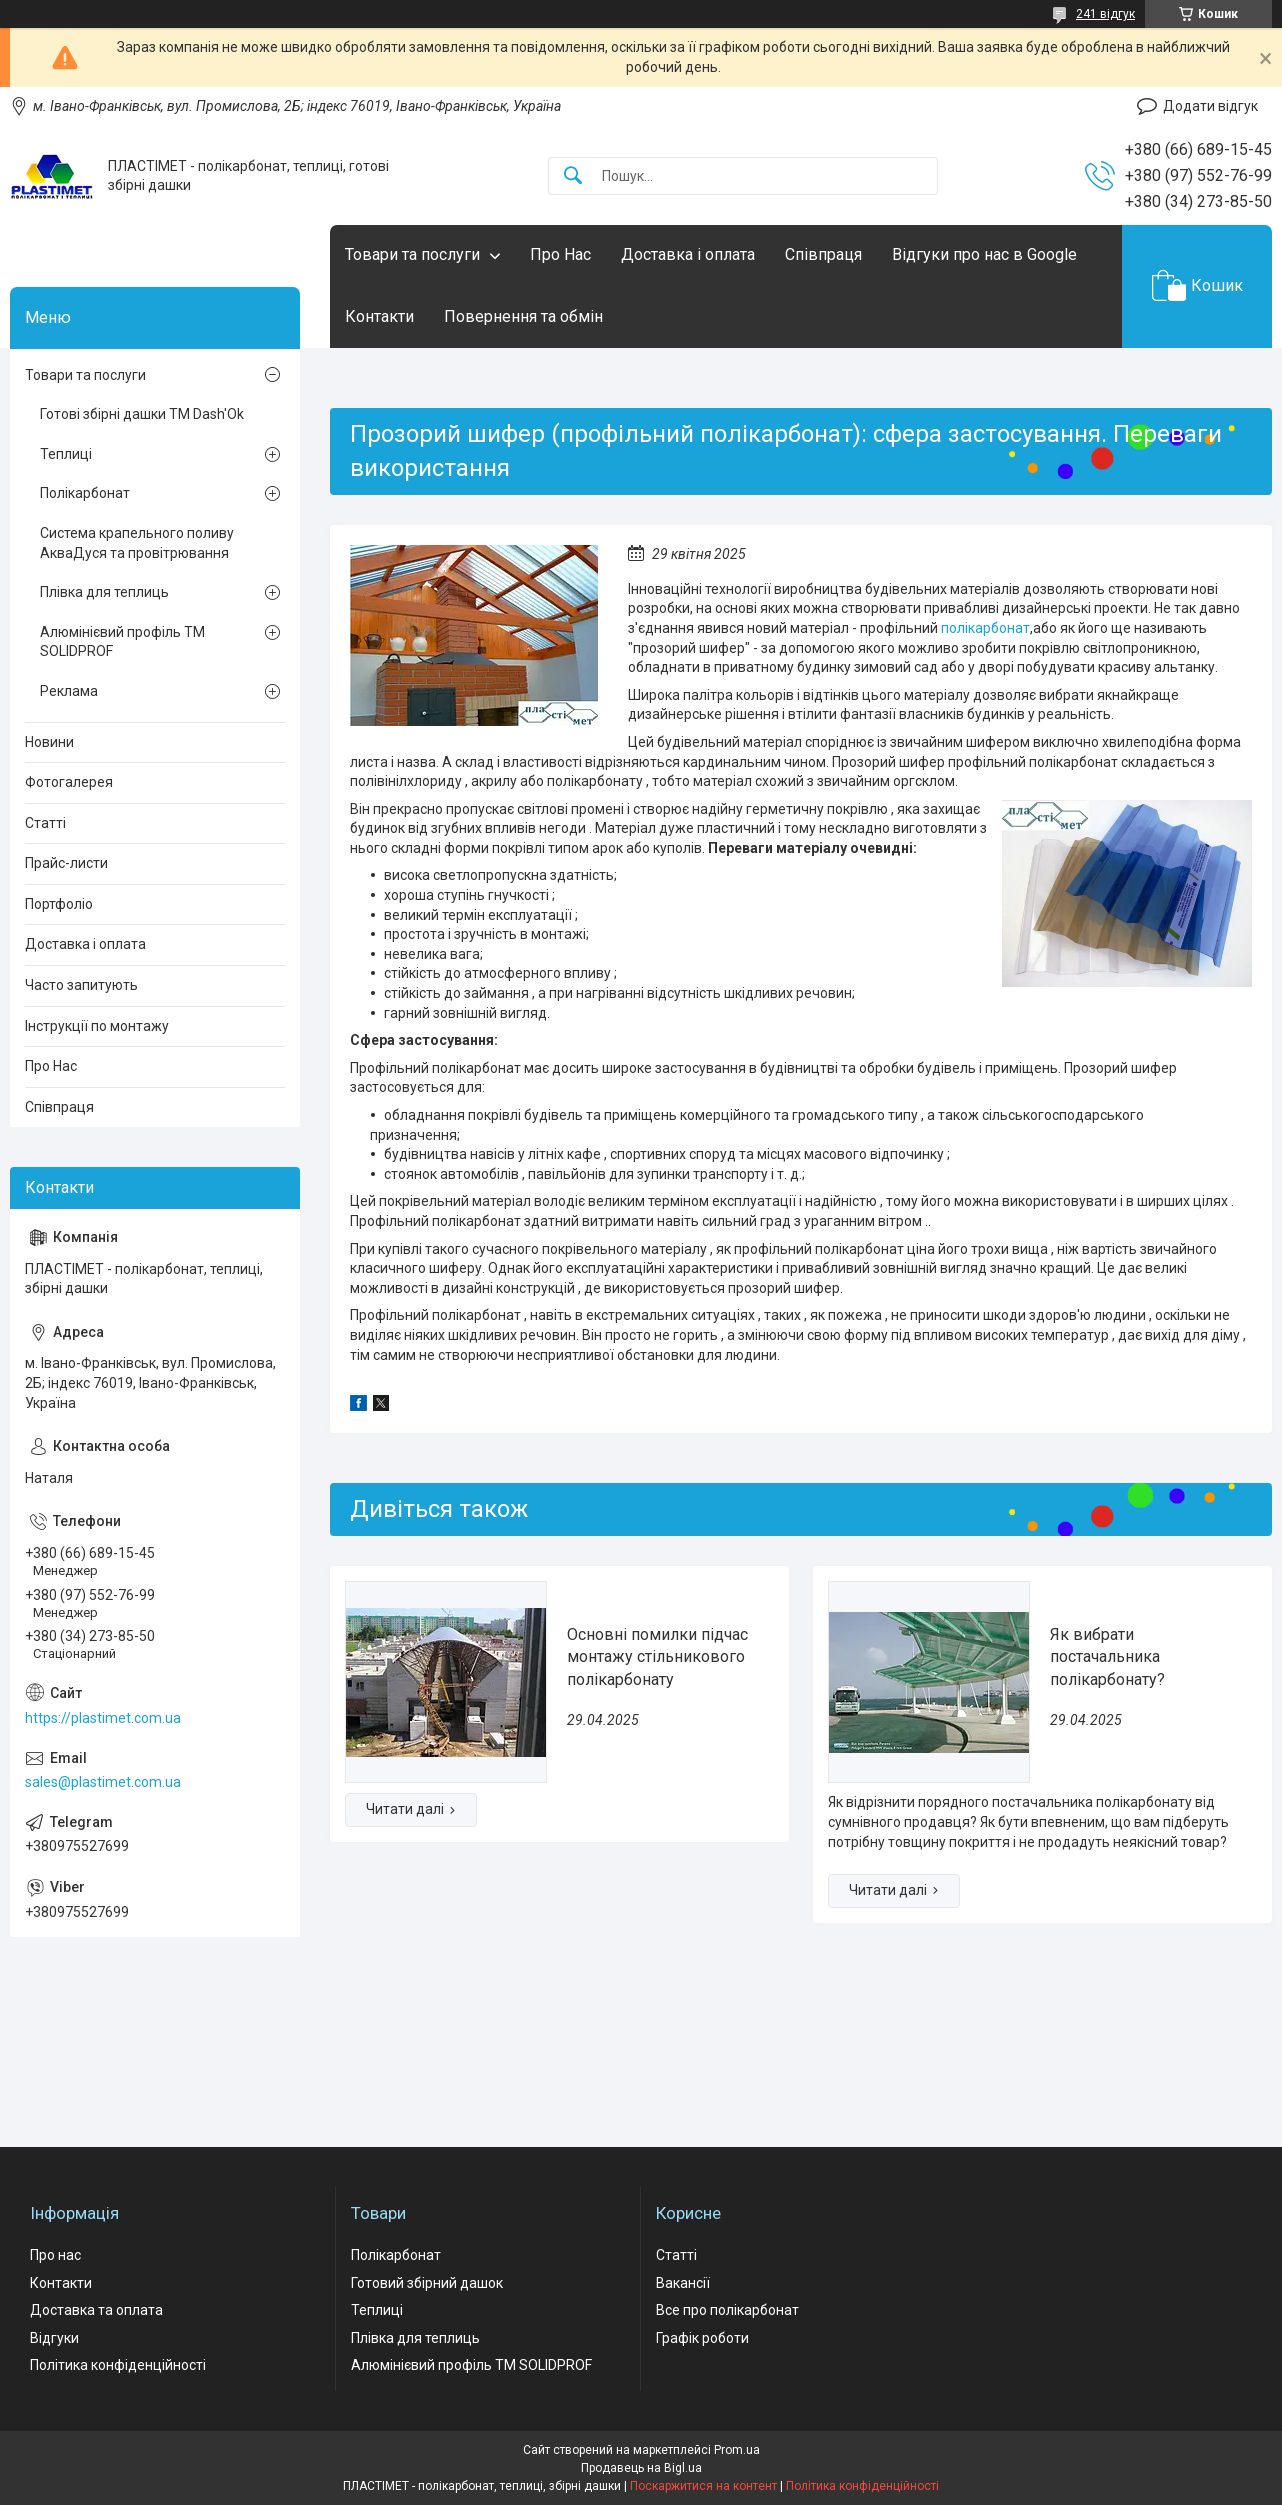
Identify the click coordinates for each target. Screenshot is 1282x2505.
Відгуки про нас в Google (984, 254)
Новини (49, 742)
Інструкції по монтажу (97, 1026)
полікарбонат (985, 628)
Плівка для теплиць (104, 592)
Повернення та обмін (523, 316)
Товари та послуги (412, 254)
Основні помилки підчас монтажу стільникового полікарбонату (657, 1657)
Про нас (55, 2255)
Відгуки (54, 2338)
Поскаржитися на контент (703, 2486)
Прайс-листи (66, 863)
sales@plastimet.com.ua (103, 1782)
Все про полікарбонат (727, 2310)
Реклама (69, 691)
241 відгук (1105, 14)
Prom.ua (737, 2450)
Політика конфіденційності (118, 2365)
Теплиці (66, 454)
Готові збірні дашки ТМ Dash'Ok (142, 414)
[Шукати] (573, 176)
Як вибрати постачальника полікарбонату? (1107, 1657)
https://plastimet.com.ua (103, 1718)
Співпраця (823, 254)
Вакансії (683, 2283)
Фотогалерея (69, 782)
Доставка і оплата (688, 254)
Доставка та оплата (96, 2310)
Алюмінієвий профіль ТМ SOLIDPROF (122, 642)
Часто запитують (81, 985)
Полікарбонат (85, 493)
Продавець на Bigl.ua (641, 2468)
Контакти (379, 316)
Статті (45, 823)
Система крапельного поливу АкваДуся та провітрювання (137, 543)
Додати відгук (1210, 106)
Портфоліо (59, 904)
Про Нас (560, 254)
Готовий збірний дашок (427, 2283)
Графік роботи (702, 2338)
